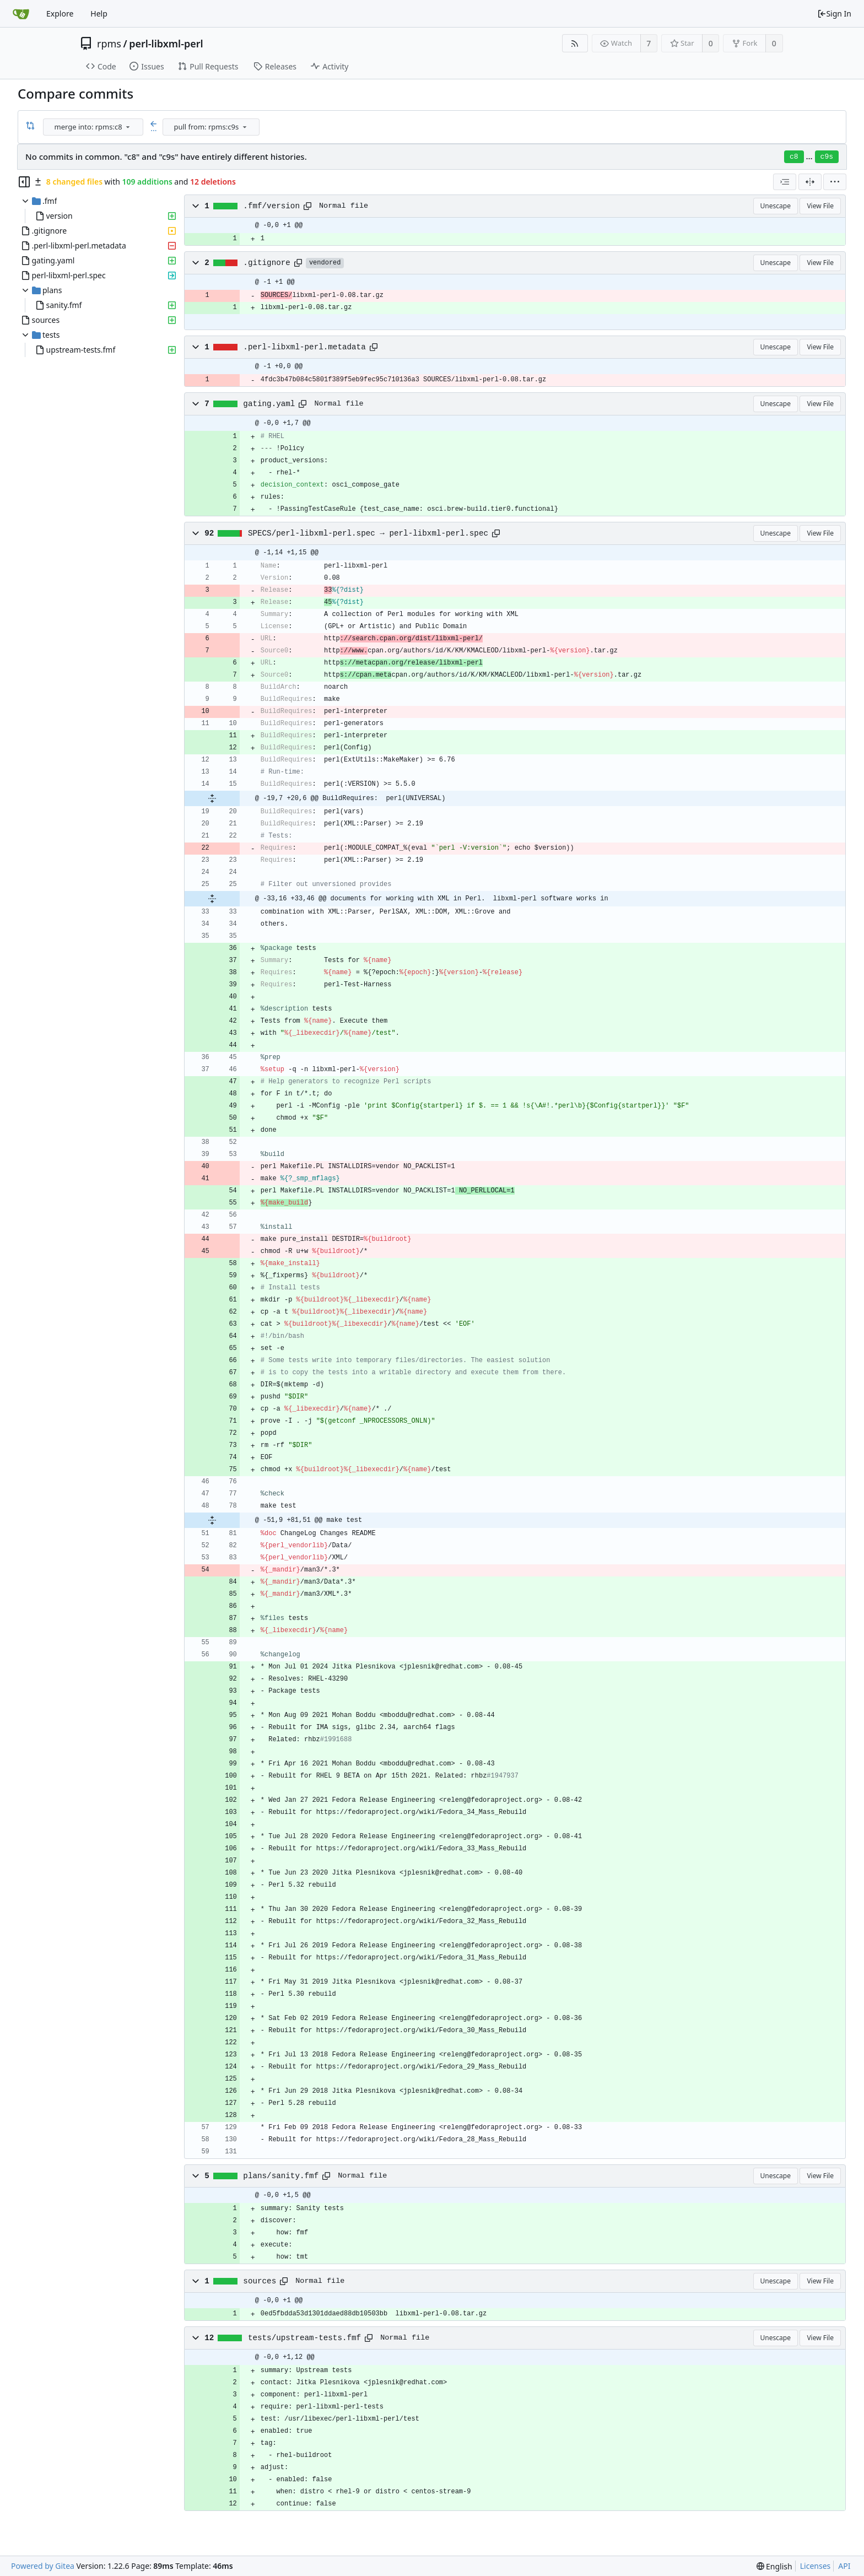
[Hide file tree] (24, 181)
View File (820, 205)
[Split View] (810, 182)
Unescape (775, 205)
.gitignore (266, 262)
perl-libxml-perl (166, 43)
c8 (794, 157)
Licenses (815, 2566)
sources (259, 2281)
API (844, 2566)
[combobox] (94, 127)
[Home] (21, 14)
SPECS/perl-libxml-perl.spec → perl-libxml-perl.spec (368, 533)
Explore (59, 13)
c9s (826, 157)
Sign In (834, 13)
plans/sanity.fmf (280, 2176)
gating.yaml (269, 403)
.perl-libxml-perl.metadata (304, 347)
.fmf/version (271, 206)
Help (98, 13)
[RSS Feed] (575, 43)
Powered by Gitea (42, 2566)
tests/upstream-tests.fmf (304, 2338)
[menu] (128, 127)
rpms (109, 43)
